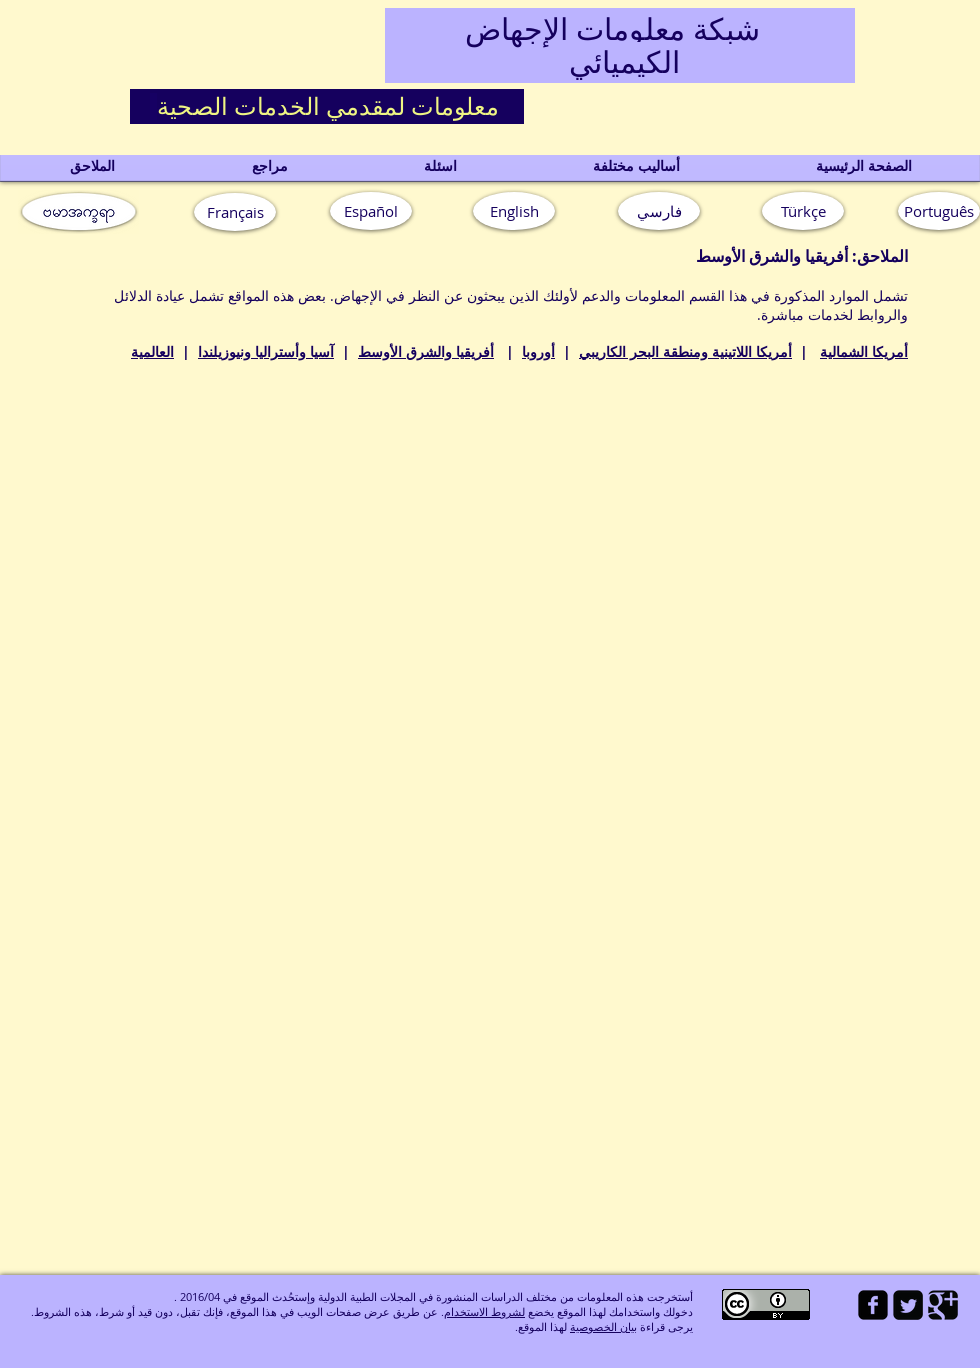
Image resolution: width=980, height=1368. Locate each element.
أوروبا (538, 351)
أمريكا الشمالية (864, 351)
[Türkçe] (803, 211)
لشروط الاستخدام (484, 1311)
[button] (939, 211)
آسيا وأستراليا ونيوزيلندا (266, 351)
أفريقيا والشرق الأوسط (426, 351)
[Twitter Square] (908, 1305)
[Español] (371, 211)
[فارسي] (659, 211)
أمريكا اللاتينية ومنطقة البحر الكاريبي (685, 351)
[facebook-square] (873, 1305)
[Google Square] (943, 1305)
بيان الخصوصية (603, 1326)
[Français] (235, 212)
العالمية (152, 351)
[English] (514, 211)
